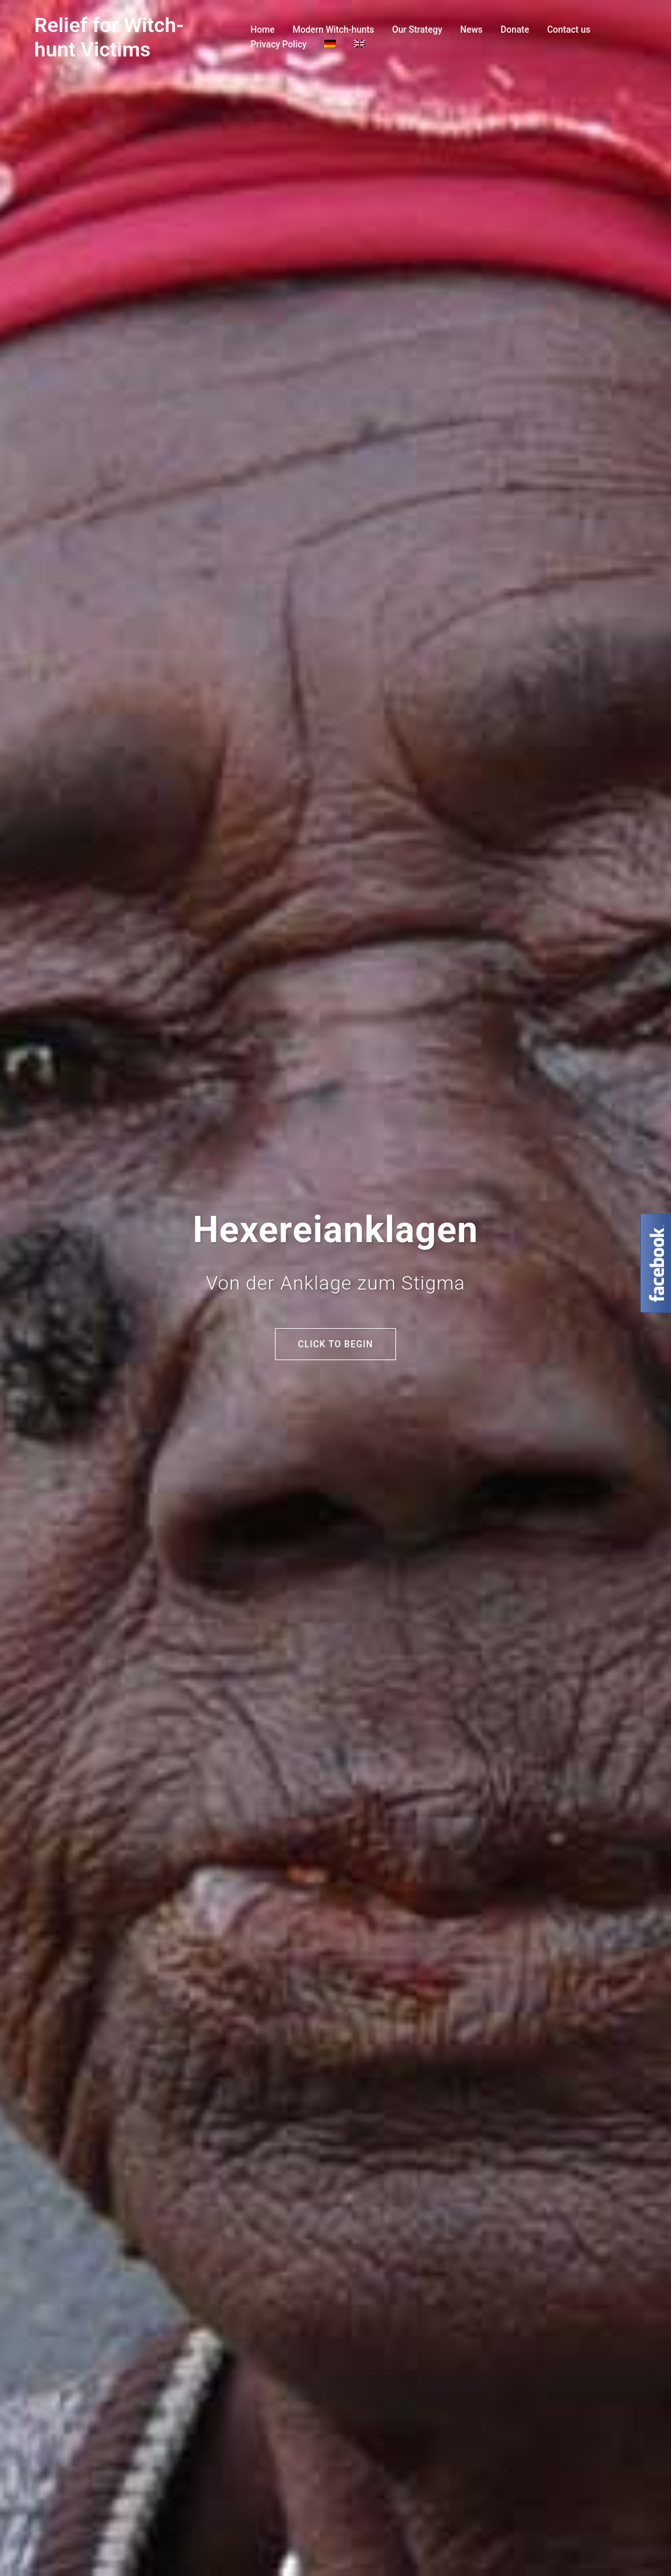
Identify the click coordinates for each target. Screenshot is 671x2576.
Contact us (569, 29)
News (471, 29)
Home (263, 29)
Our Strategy (417, 29)
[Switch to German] (330, 45)
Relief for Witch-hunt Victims (109, 37)
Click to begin (335, 1344)
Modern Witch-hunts (333, 29)
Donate (515, 29)
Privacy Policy (279, 44)
